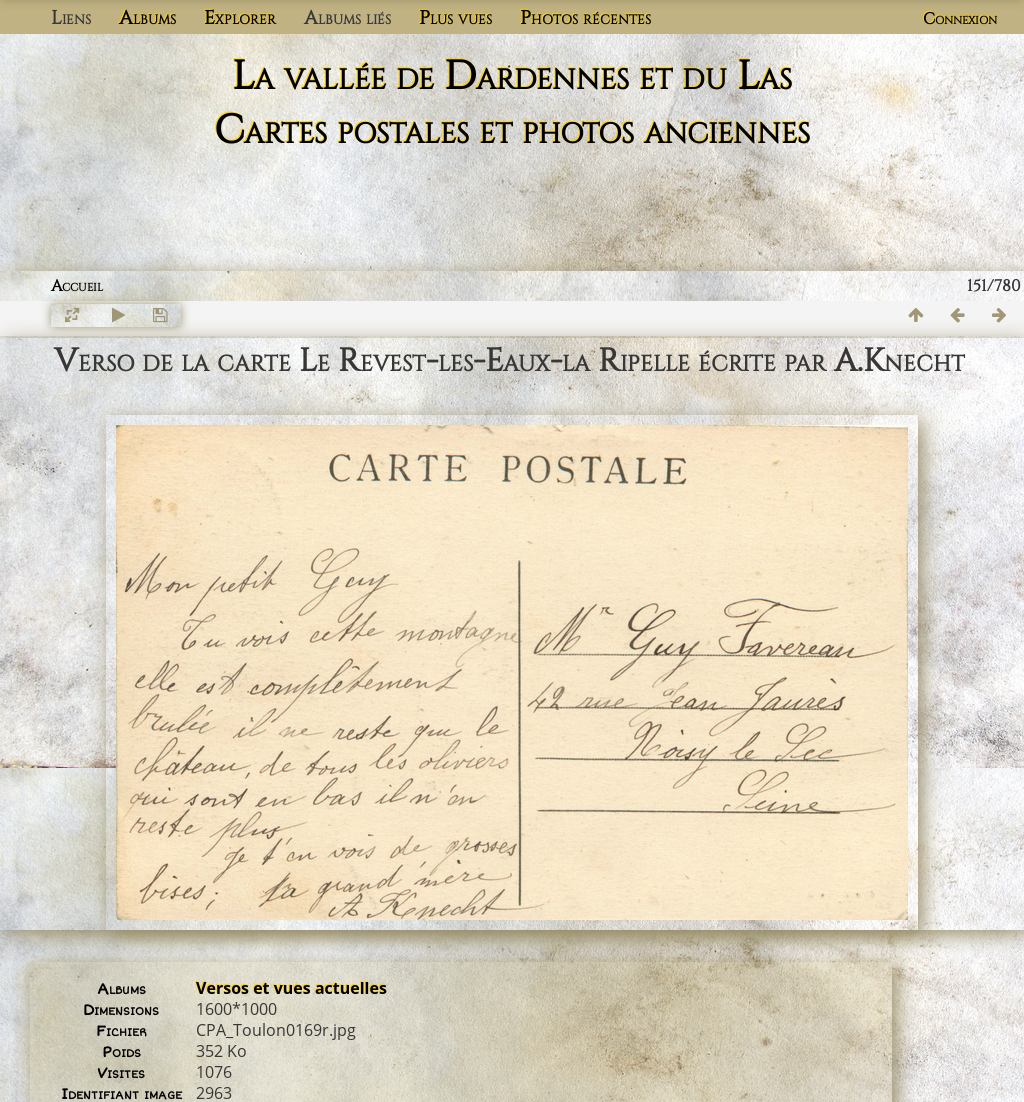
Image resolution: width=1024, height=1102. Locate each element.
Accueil (77, 286)
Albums (147, 18)
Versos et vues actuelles (291, 988)
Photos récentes (585, 18)
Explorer (240, 18)
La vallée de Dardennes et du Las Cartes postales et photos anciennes (512, 104)
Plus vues (455, 18)
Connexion (960, 19)
